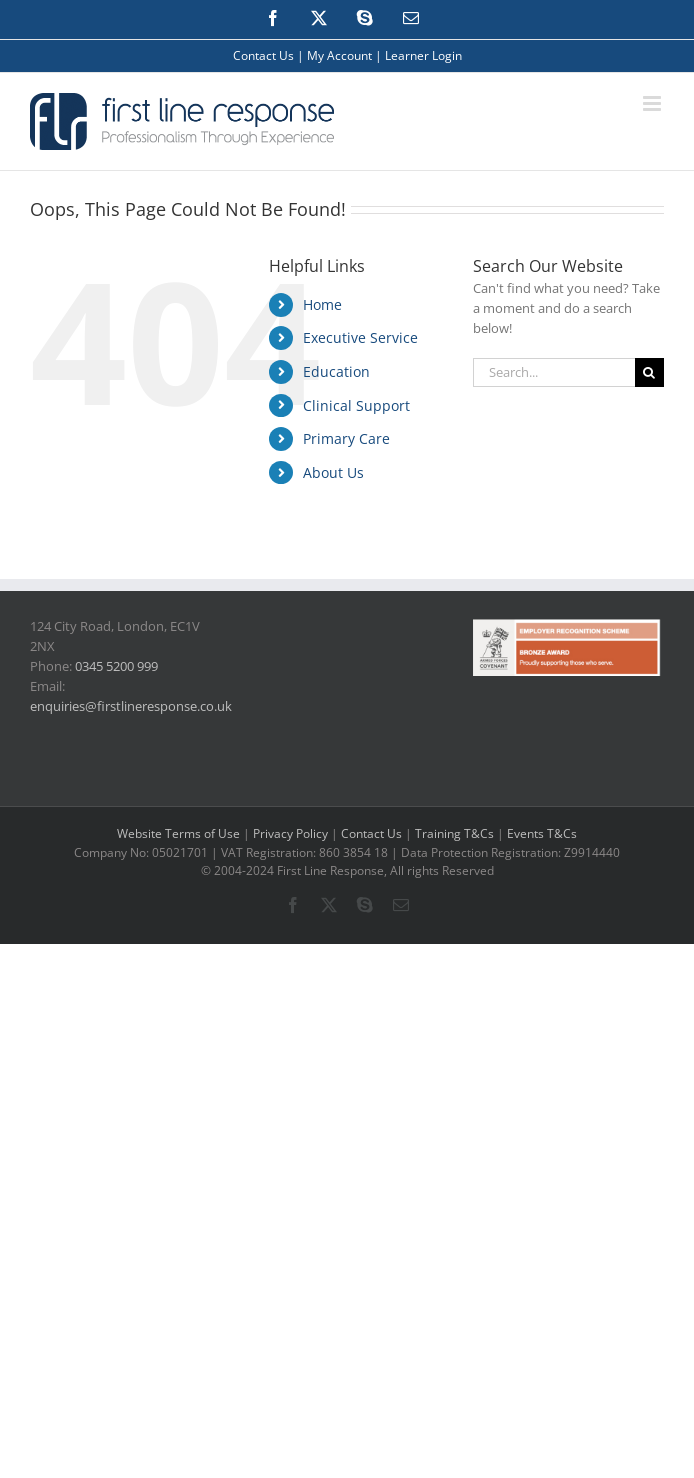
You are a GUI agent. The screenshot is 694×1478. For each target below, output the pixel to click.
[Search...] (554, 372)
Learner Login (423, 55)
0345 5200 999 (116, 666)
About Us (333, 472)
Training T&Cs (454, 833)
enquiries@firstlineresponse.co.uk (131, 706)
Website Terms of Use (178, 833)
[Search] (649, 372)
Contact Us (263, 55)
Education (336, 371)
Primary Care (346, 438)
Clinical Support (356, 405)
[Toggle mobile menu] (653, 103)
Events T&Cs (542, 833)
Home (322, 304)
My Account (339, 55)
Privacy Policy (290, 833)
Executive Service (360, 337)
